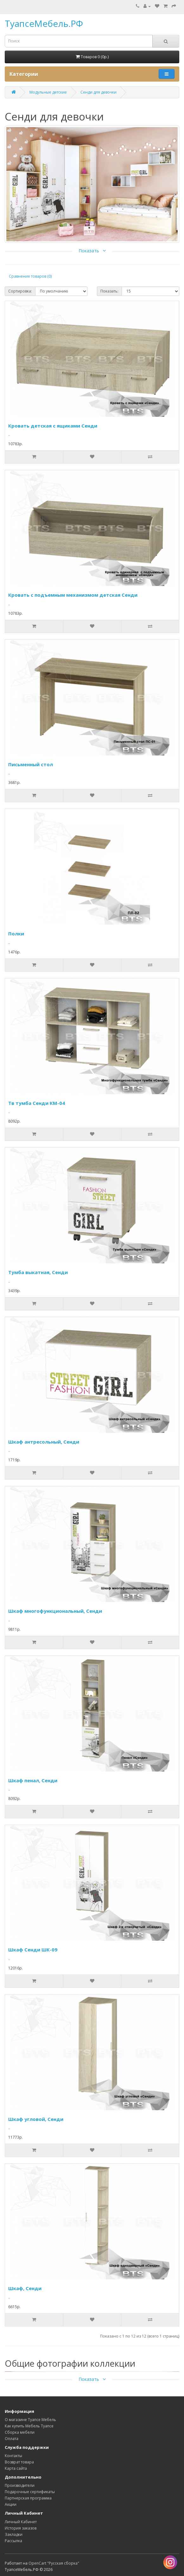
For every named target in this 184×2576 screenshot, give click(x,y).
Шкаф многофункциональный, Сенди (55, 1611)
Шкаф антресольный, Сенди (43, 1442)
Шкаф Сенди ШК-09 (32, 1949)
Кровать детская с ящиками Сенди (52, 425)
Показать (92, 251)
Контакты (13, 2455)
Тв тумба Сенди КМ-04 (36, 1103)
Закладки (13, 2534)
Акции (10, 2504)
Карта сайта (16, 2468)
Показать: (109, 291)
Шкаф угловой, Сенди (35, 2119)
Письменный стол (30, 764)
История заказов (20, 2528)
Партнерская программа (28, 2498)
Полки (16, 933)
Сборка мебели (20, 2432)
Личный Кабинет (21, 2521)
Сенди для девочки (98, 92)
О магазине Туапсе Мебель (30, 2419)
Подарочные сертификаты (30, 2491)
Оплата (11, 2438)
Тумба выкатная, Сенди (38, 1272)
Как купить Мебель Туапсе (29, 2426)
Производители (20, 2485)
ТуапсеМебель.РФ (44, 23)
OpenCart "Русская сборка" (54, 2563)
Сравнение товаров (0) (30, 276)
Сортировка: (20, 291)
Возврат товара (19, 2462)
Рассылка (13, 2540)
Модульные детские (48, 92)
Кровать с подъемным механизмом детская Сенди (72, 595)
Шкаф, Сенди (24, 2288)
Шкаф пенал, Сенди (32, 1780)
